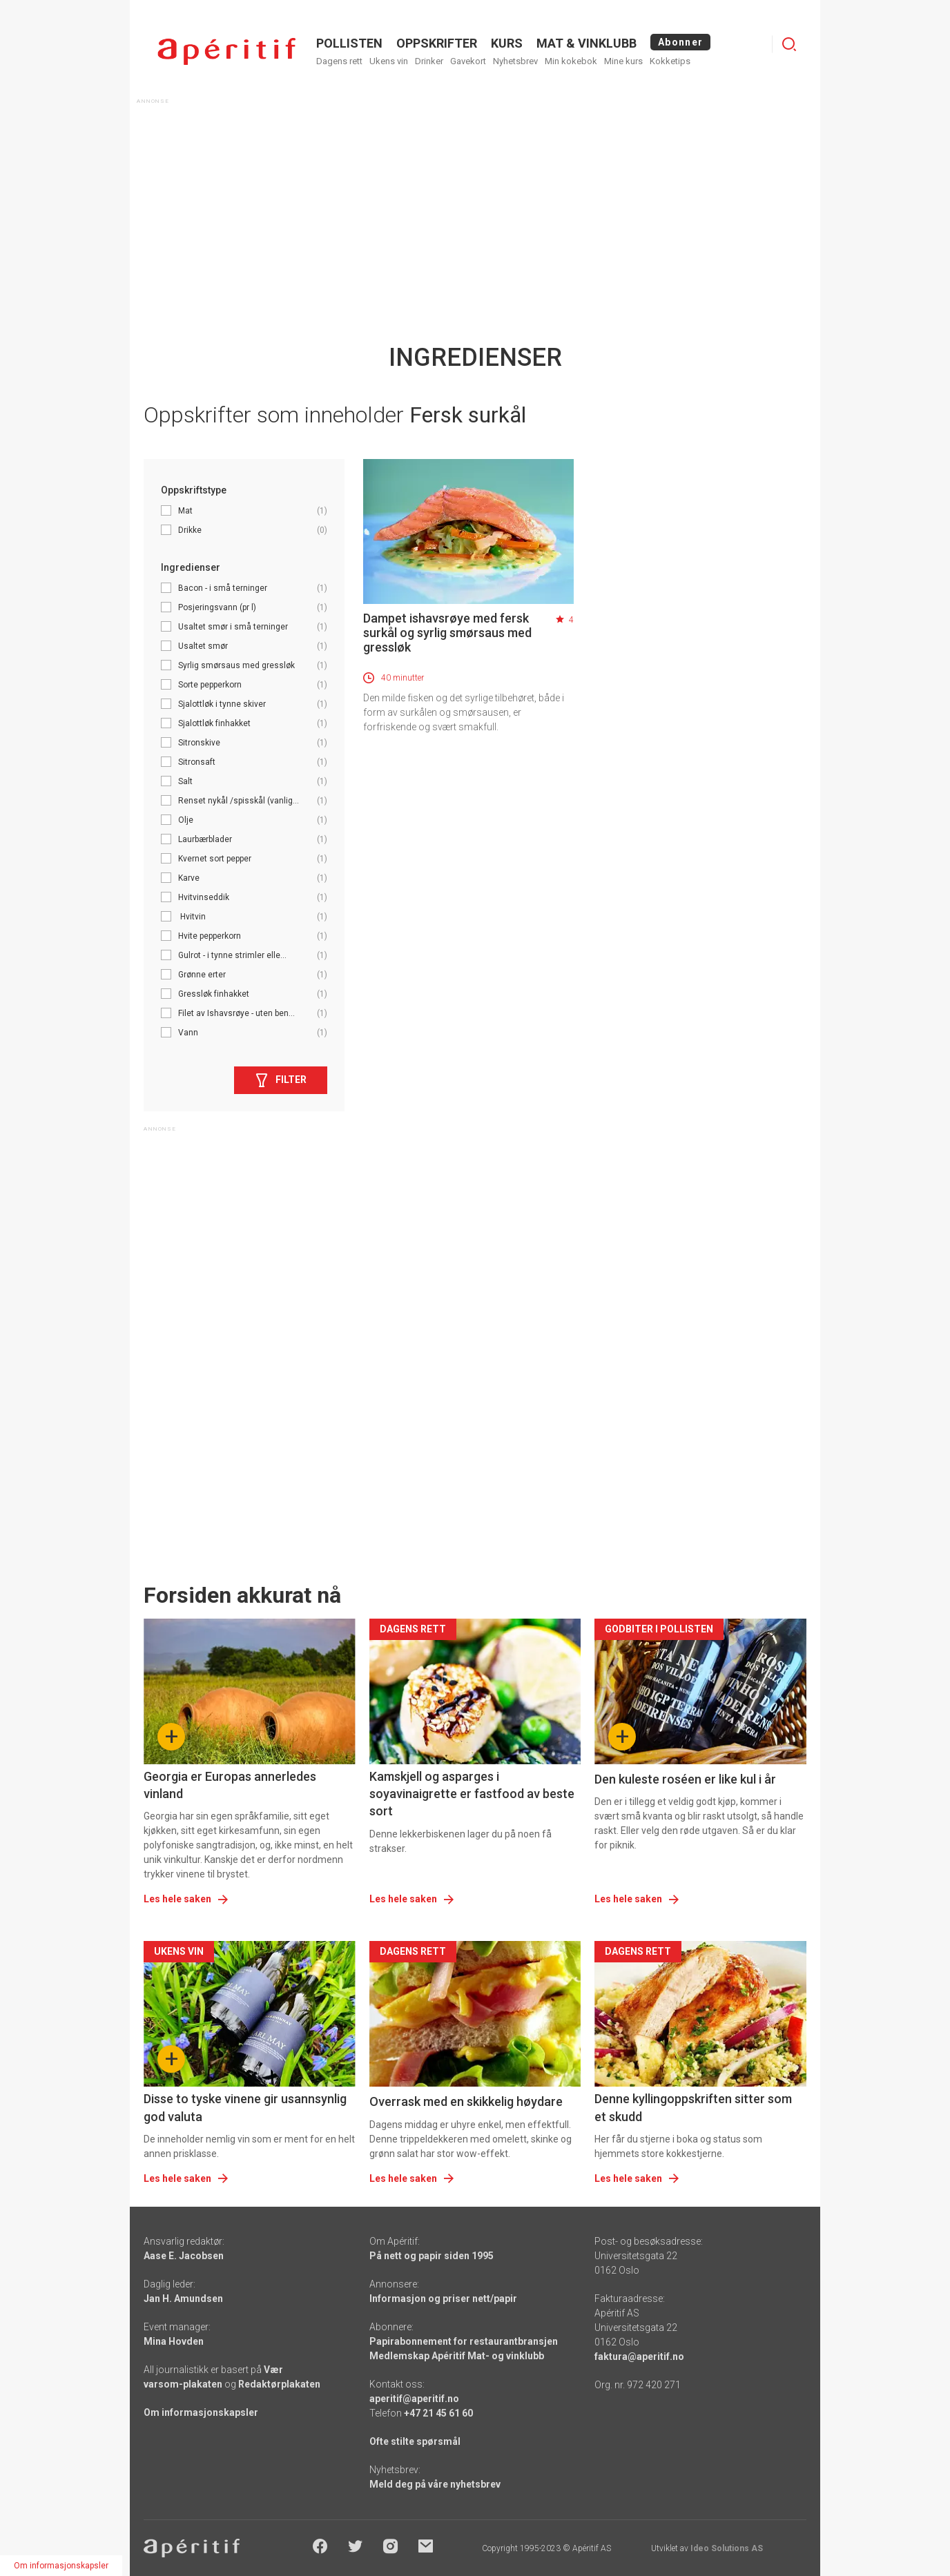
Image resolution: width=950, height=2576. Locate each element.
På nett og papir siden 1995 (431, 2255)
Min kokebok (571, 61)
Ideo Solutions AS (726, 2548)
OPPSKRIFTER (436, 43)
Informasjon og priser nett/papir (443, 2298)
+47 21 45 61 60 (438, 2413)
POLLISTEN (349, 43)
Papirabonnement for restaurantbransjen (463, 2341)
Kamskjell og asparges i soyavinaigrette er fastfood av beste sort (471, 1793)
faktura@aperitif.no (639, 2356)
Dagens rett (339, 61)
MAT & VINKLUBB (586, 43)
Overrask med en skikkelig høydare (466, 2101)
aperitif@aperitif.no (414, 2398)
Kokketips (670, 61)
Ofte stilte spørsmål (415, 2441)
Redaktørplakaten (279, 2384)
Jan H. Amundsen (183, 2298)
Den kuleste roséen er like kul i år (685, 1779)
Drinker (429, 61)
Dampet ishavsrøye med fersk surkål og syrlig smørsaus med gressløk (447, 632)
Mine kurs (623, 61)
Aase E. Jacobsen (184, 2255)
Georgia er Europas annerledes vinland (230, 1785)
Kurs (507, 43)
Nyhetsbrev (515, 61)
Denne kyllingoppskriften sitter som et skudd (693, 2107)
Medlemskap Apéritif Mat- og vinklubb (456, 2355)
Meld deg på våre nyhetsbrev (435, 2484)
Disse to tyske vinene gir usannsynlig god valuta (245, 2107)
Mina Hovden (174, 2341)
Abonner (680, 42)
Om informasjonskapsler (201, 2412)
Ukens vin (388, 61)
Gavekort (468, 61)
